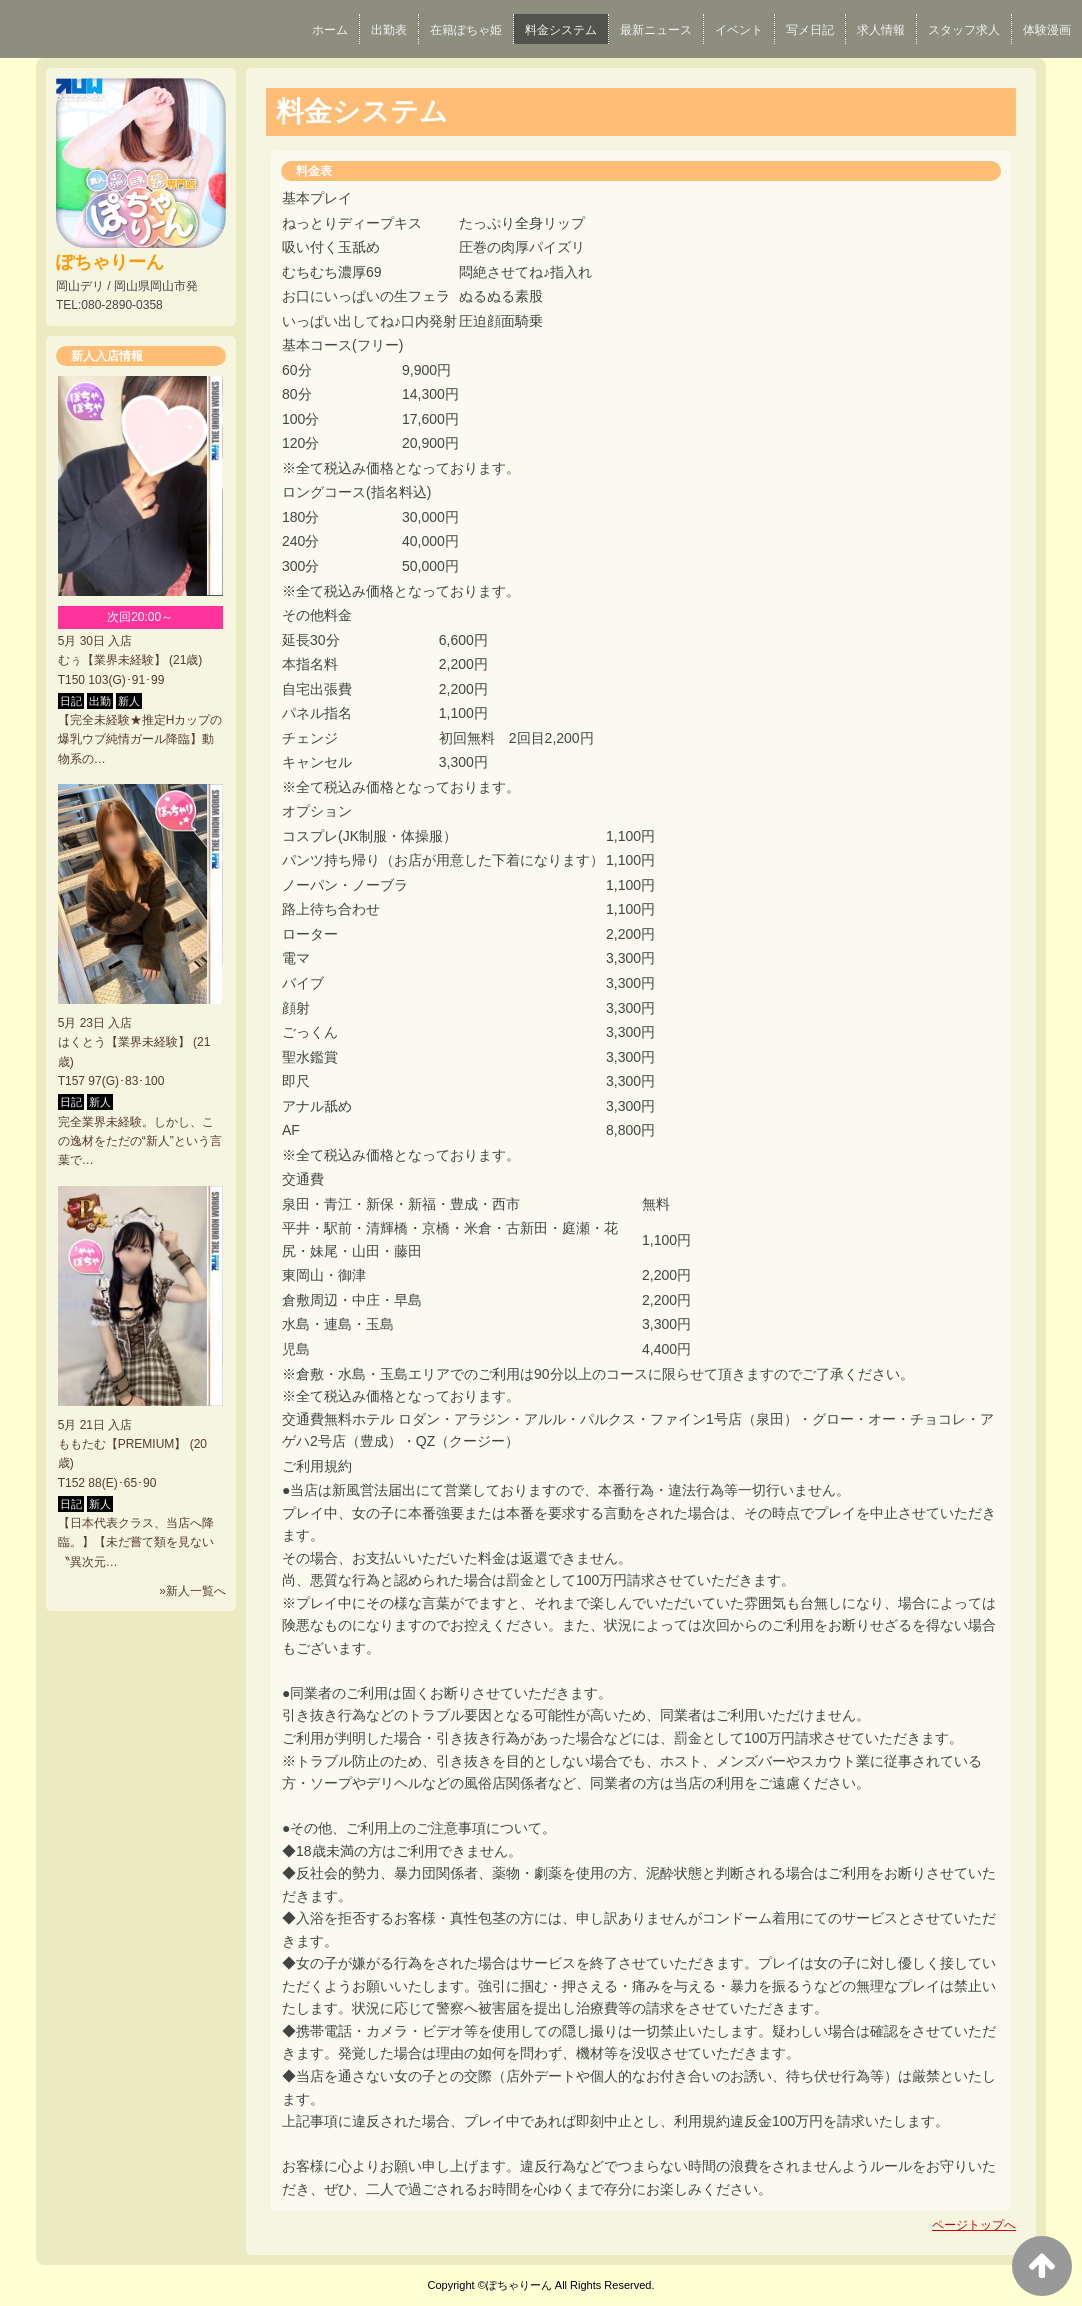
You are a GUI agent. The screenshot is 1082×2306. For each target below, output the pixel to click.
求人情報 (881, 30)
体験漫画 (1047, 30)
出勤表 (389, 30)
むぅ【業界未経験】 (112, 660)
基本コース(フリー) (342, 345)
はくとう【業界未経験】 (124, 1042)
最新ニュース (656, 30)
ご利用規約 (317, 1466)
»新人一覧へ (192, 1591)
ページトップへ (974, 2225)
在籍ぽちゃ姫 (466, 30)
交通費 (303, 1179)
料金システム (561, 30)
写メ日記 (810, 30)
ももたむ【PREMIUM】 (122, 1444)
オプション (317, 811)
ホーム (330, 30)
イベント (739, 30)
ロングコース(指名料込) (356, 492)
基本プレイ (317, 198)
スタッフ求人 (964, 30)
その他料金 (317, 615)
